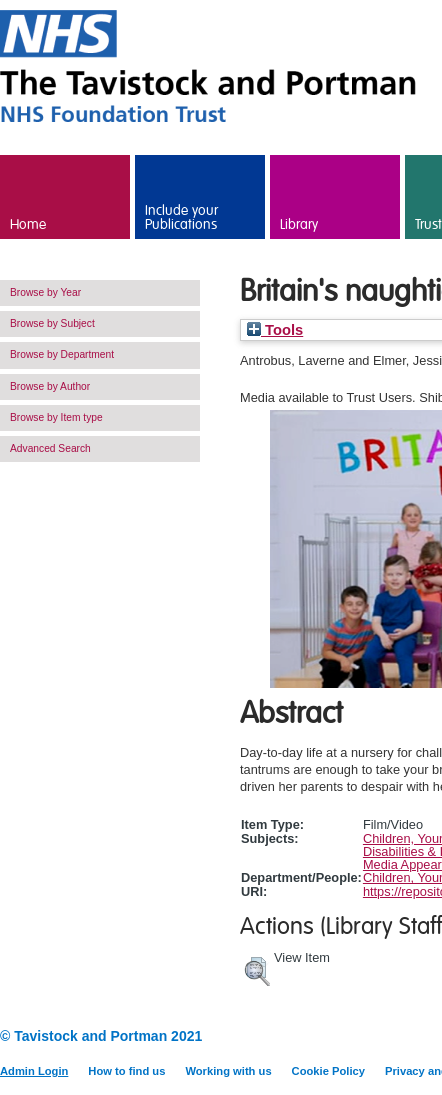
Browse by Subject (52, 323)
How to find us (126, 1071)
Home (28, 225)
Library (299, 225)
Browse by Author (50, 386)
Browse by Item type (56, 417)
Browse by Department (62, 354)
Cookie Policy (328, 1071)
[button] (257, 969)
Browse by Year (45, 292)
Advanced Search (50, 448)
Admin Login (34, 1071)
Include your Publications (181, 218)
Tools (275, 330)
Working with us (228, 1071)
